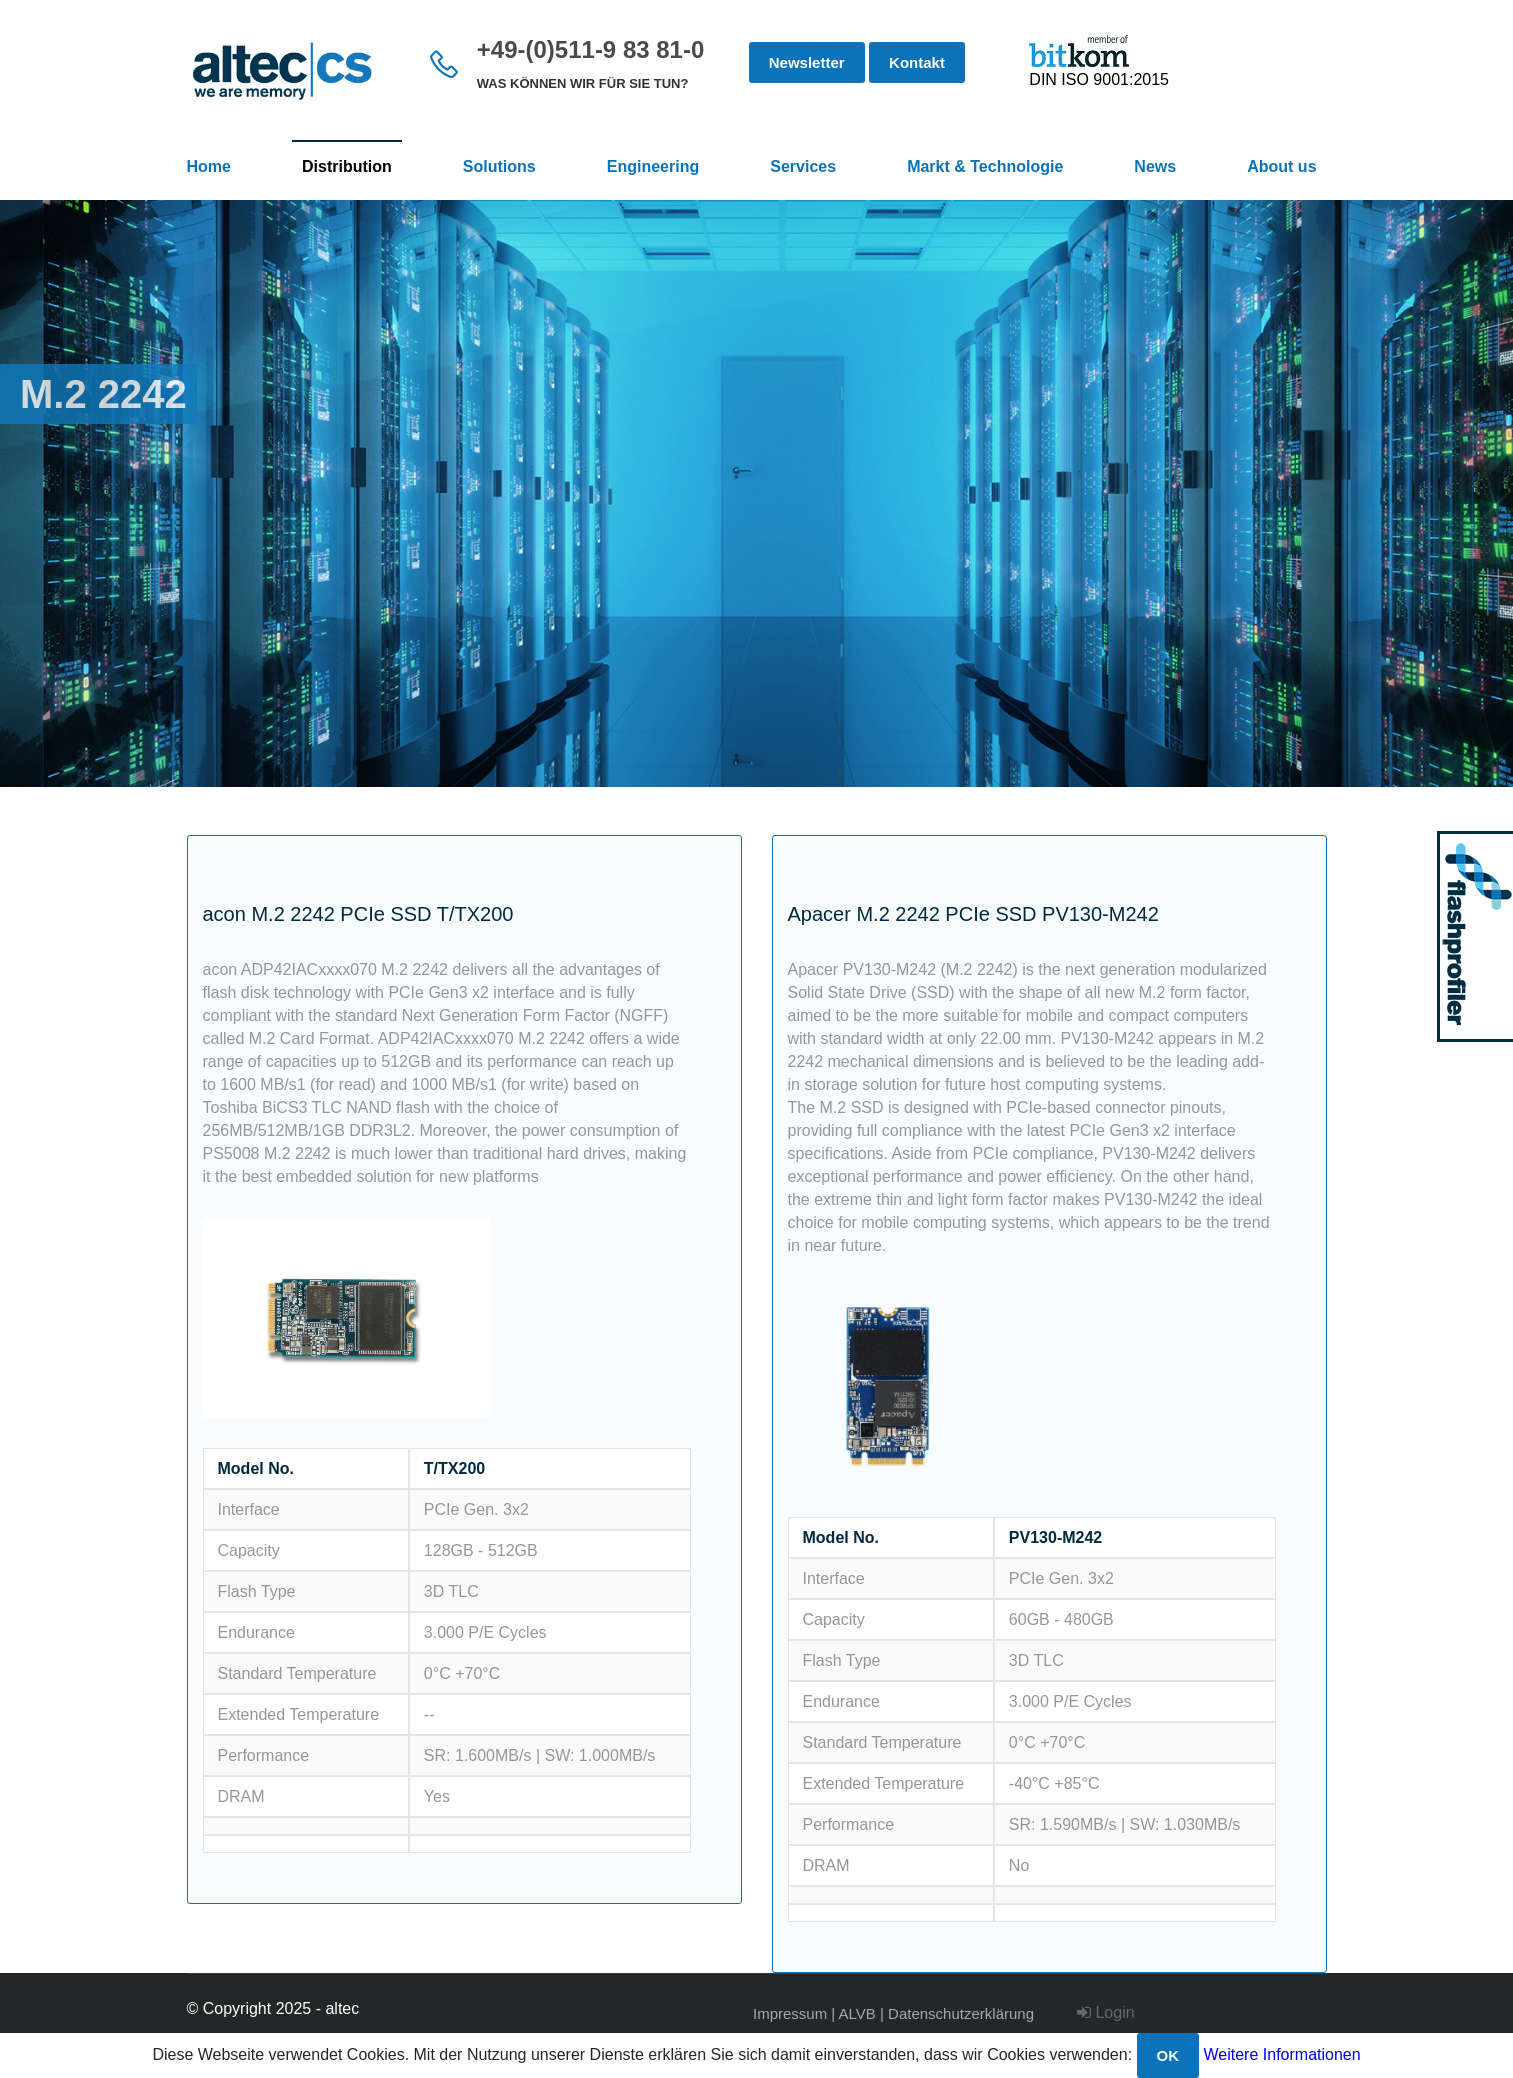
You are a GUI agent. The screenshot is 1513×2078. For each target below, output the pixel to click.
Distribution (347, 166)
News (1155, 166)
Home (209, 166)
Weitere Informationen (1282, 2054)
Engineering (653, 166)
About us (1281, 166)
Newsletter (807, 62)
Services (803, 166)
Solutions (499, 166)
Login (1106, 2012)
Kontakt (917, 62)
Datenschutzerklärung (961, 2013)
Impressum (790, 2013)
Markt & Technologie (985, 166)
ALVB (857, 2013)
